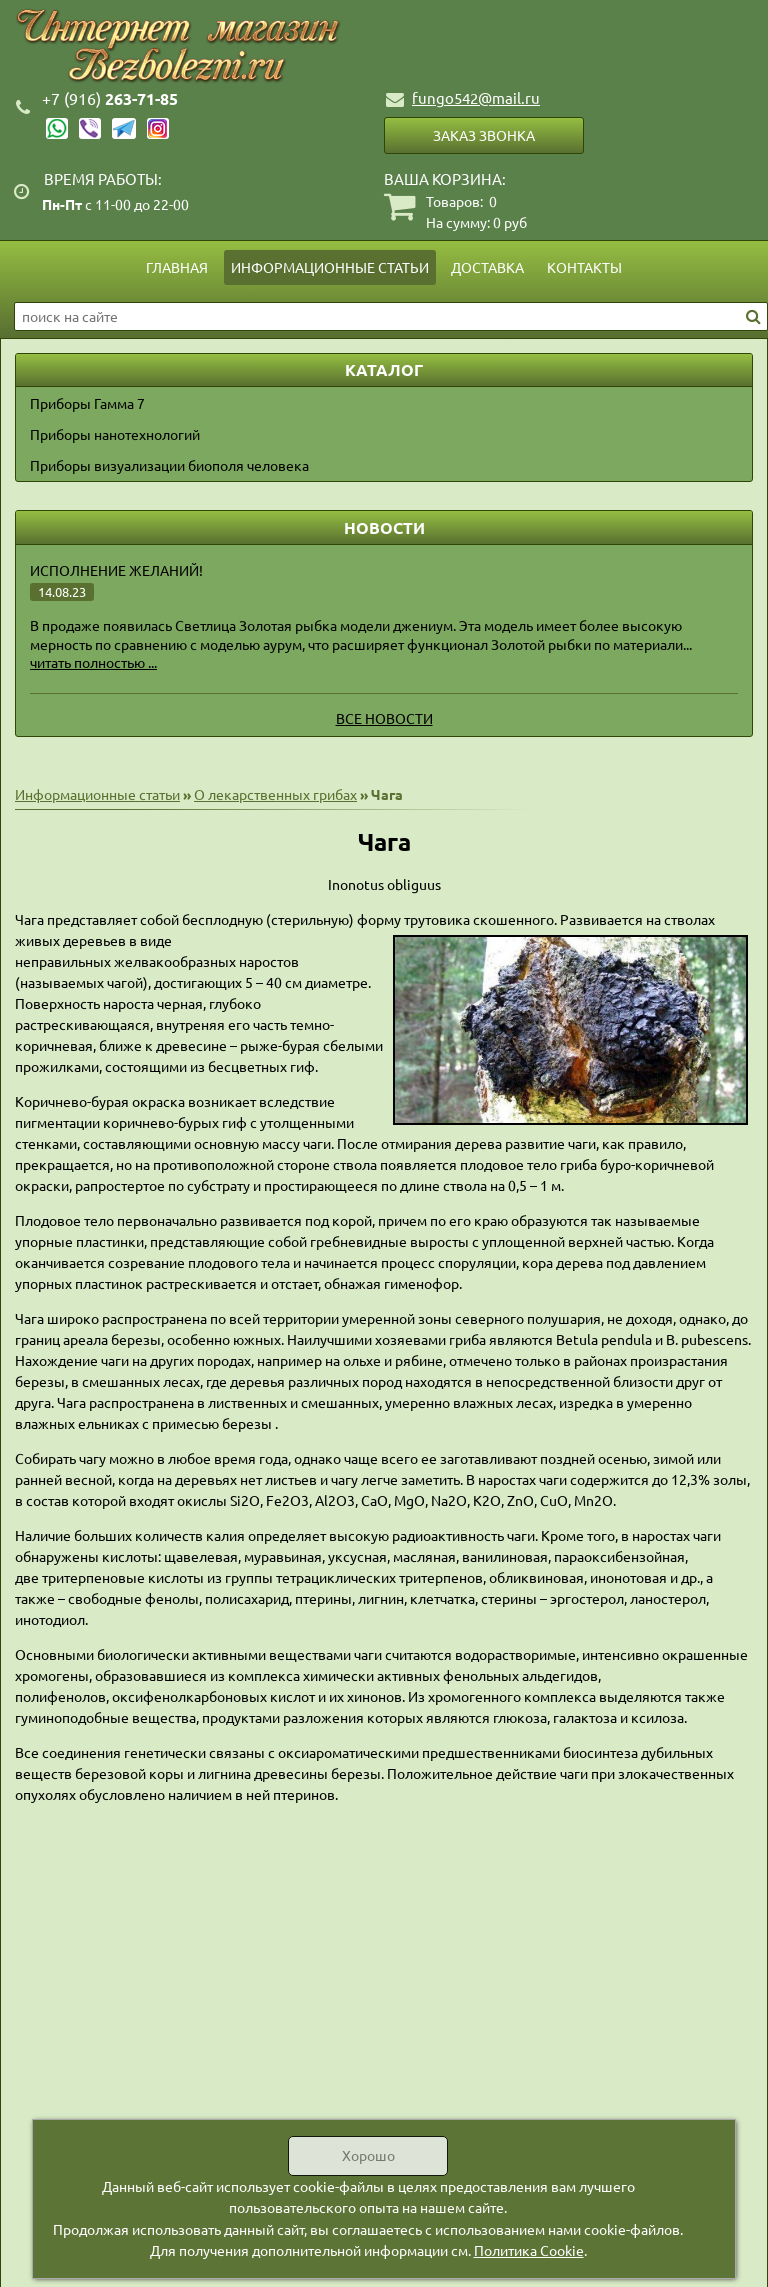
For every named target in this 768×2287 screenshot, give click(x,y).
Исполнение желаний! (116, 570)
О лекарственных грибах (275, 794)
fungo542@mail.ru (476, 97)
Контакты (584, 267)
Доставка (487, 267)
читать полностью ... (93, 662)
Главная (177, 267)
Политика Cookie (529, 2250)
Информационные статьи (330, 267)
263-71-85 (110, 98)
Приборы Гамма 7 (87, 403)
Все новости (384, 718)
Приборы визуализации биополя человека (169, 465)
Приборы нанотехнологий (115, 434)
